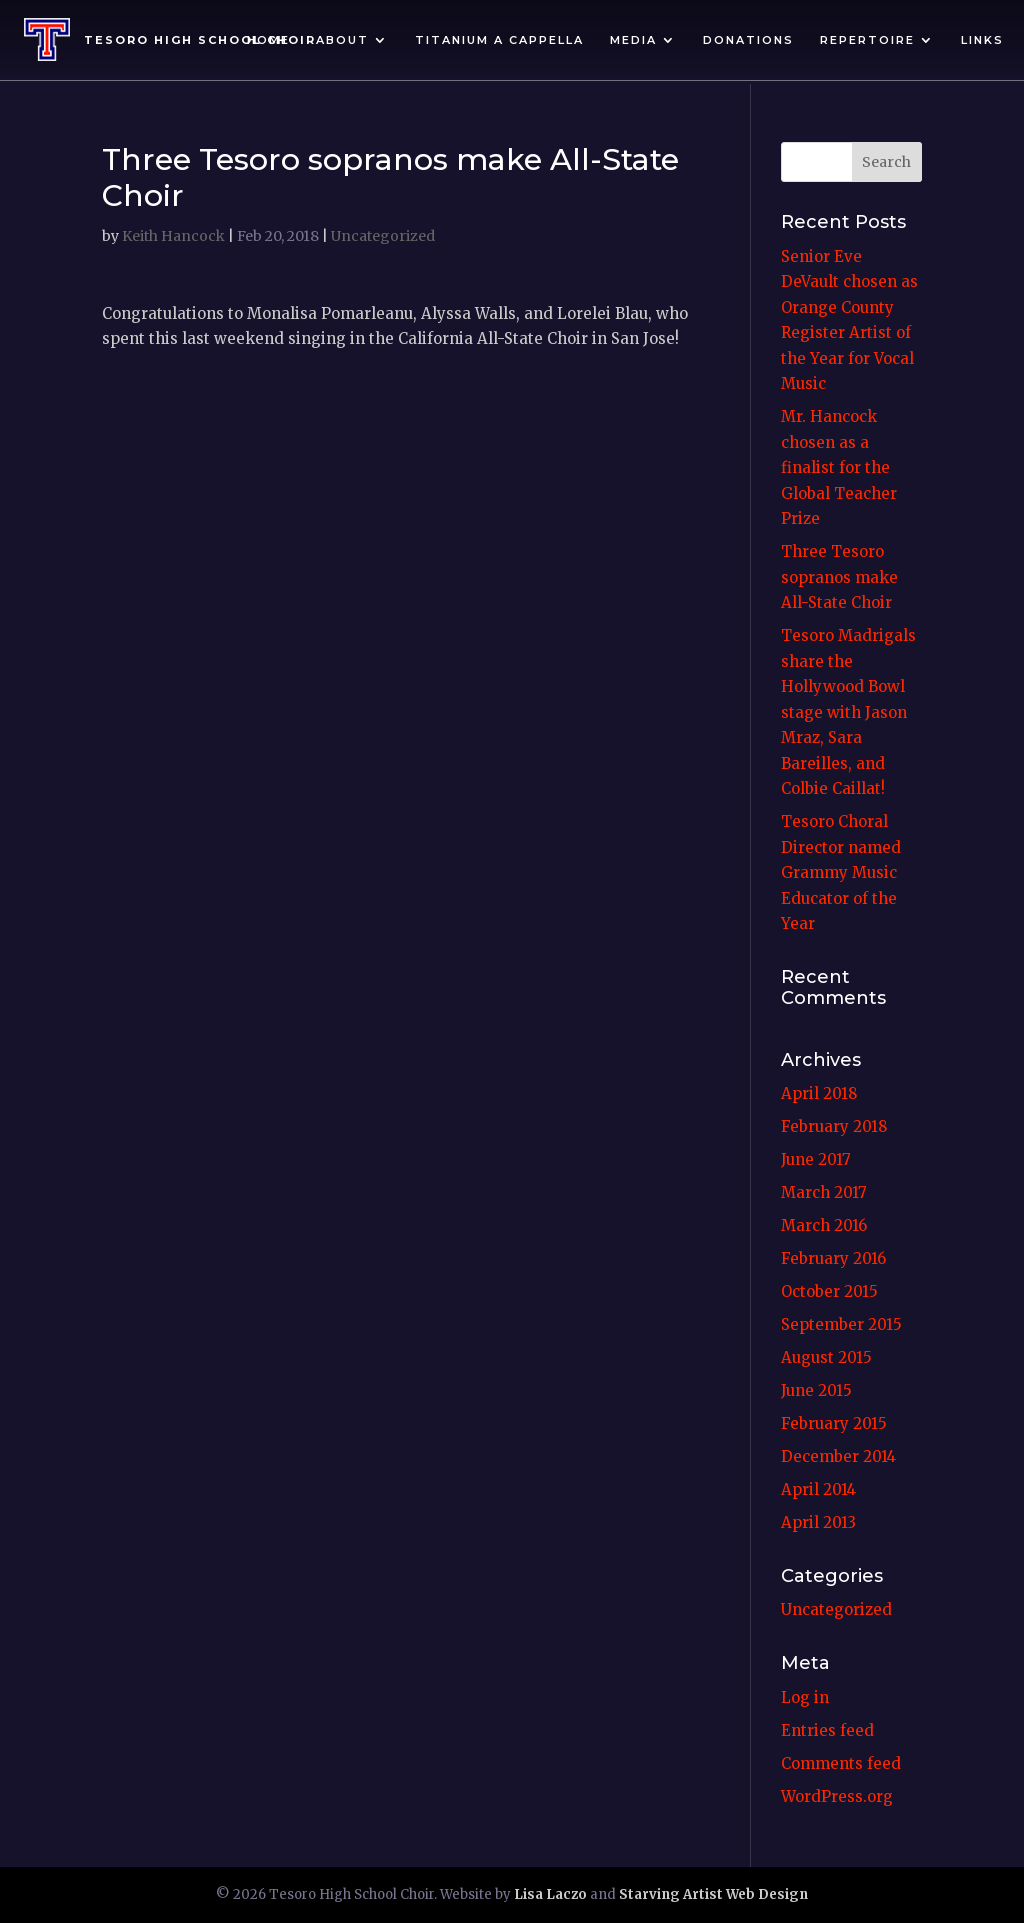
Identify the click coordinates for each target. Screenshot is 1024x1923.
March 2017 (824, 1192)
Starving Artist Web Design (713, 1894)
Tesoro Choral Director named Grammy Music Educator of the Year (841, 872)
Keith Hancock (173, 236)
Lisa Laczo (550, 1894)
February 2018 (834, 1126)
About (342, 40)
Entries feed (827, 1730)
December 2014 (838, 1456)
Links (982, 40)
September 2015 (841, 1324)
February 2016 (833, 1258)
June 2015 (816, 1390)
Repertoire (867, 40)
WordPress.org (837, 1796)
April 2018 (819, 1093)
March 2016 (824, 1225)
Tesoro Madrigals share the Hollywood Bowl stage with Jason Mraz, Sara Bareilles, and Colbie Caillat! (848, 712)
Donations (748, 40)
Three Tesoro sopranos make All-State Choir (839, 577)
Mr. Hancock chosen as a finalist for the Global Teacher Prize (839, 467)
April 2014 (818, 1489)
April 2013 (818, 1522)
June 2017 (816, 1159)
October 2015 (829, 1291)
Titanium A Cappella (499, 40)
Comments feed (841, 1763)
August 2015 (826, 1357)
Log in (805, 1697)
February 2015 (834, 1423)
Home (268, 40)
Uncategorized (383, 236)
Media (633, 40)
